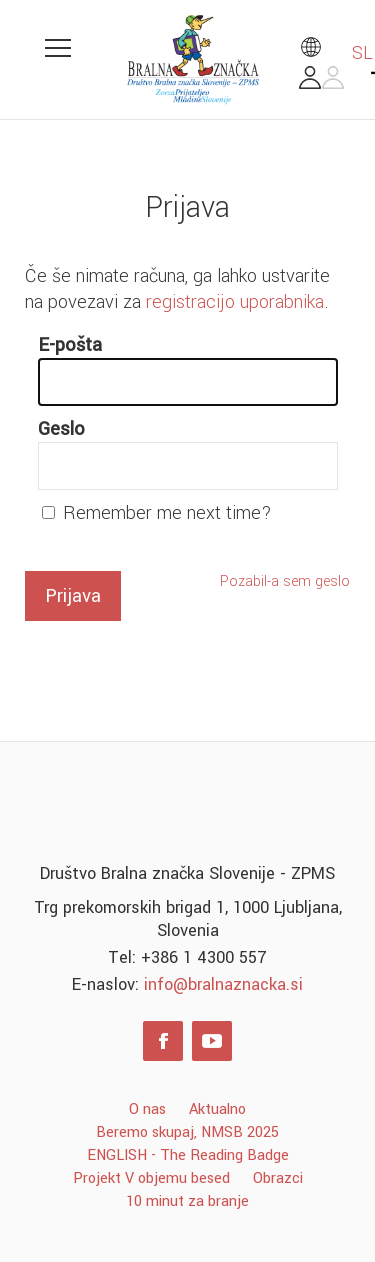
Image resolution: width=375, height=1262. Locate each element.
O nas (147, 1109)
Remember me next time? (167, 513)
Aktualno (217, 1109)
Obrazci (278, 1178)
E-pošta (70, 345)
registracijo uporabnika (235, 302)
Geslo (61, 429)
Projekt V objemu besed (151, 1178)
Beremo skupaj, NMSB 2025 (187, 1132)
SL (336, 53)
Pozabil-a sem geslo (285, 581)
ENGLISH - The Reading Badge (188, 1155)
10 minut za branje (187, 1201)
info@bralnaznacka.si (223, 984)
